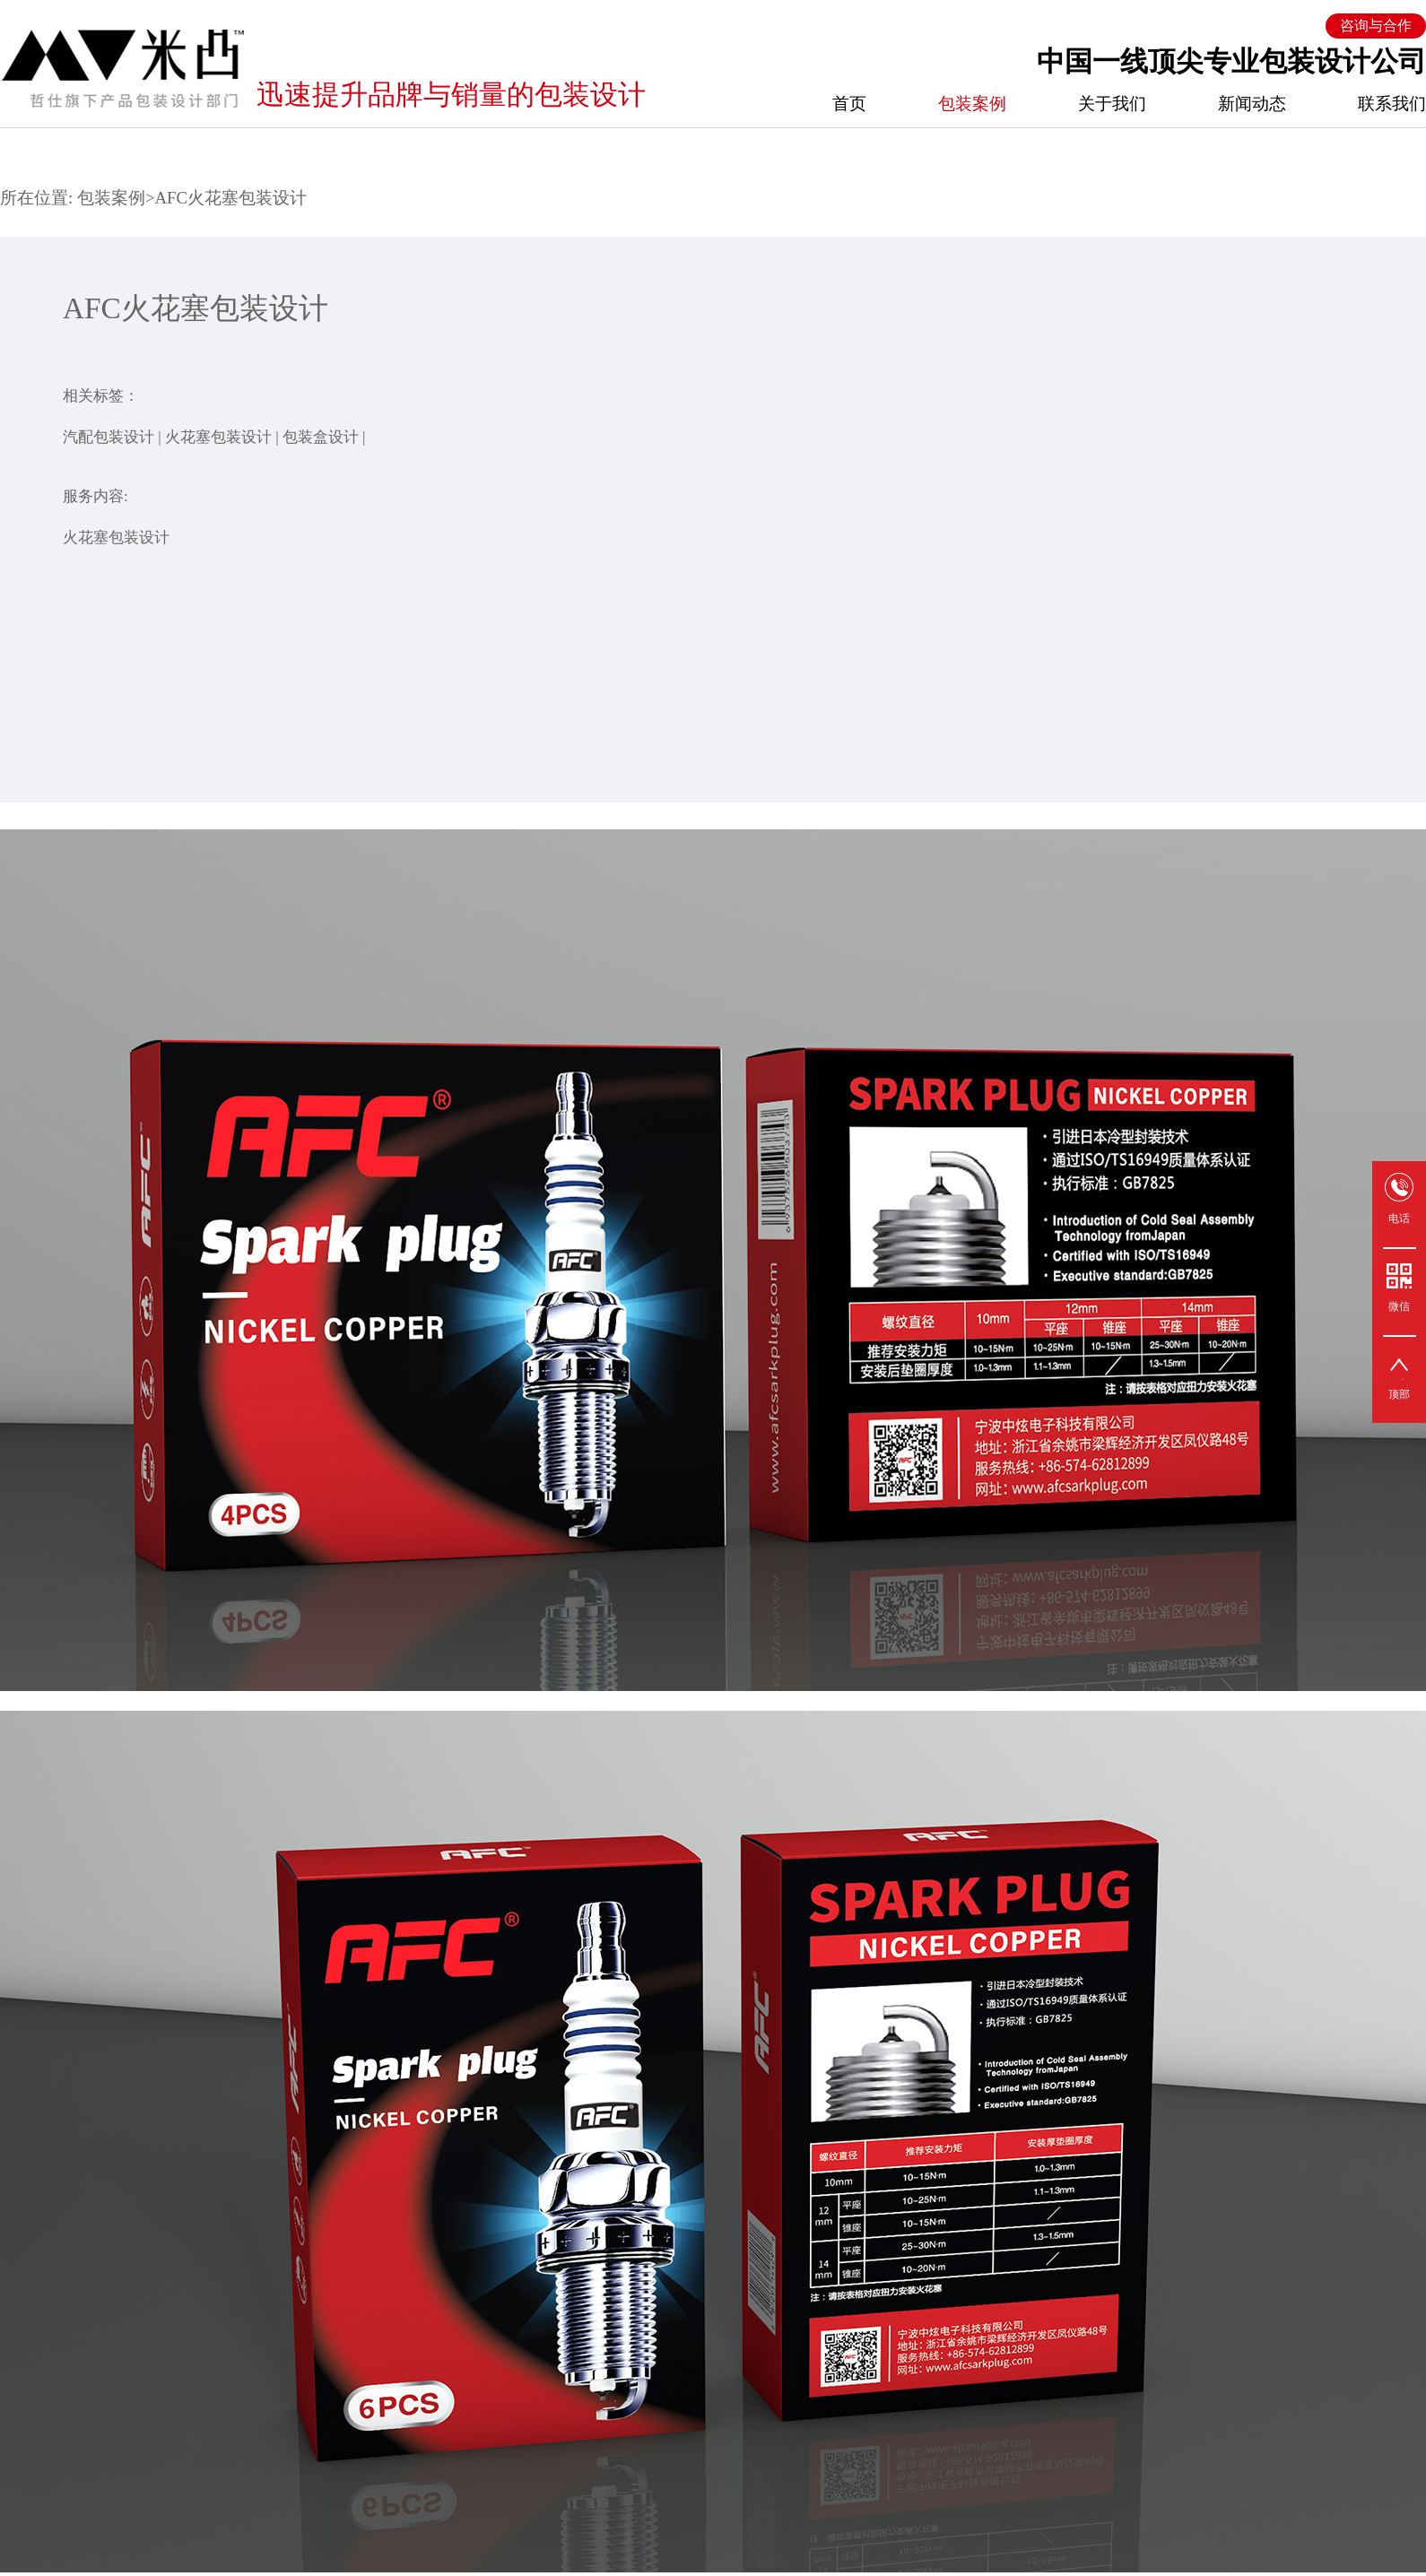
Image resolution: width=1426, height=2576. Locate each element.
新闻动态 (1252, 103)
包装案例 (972, 103)
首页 (849, 103)
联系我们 (1392, 103)
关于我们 (1112, 103)
